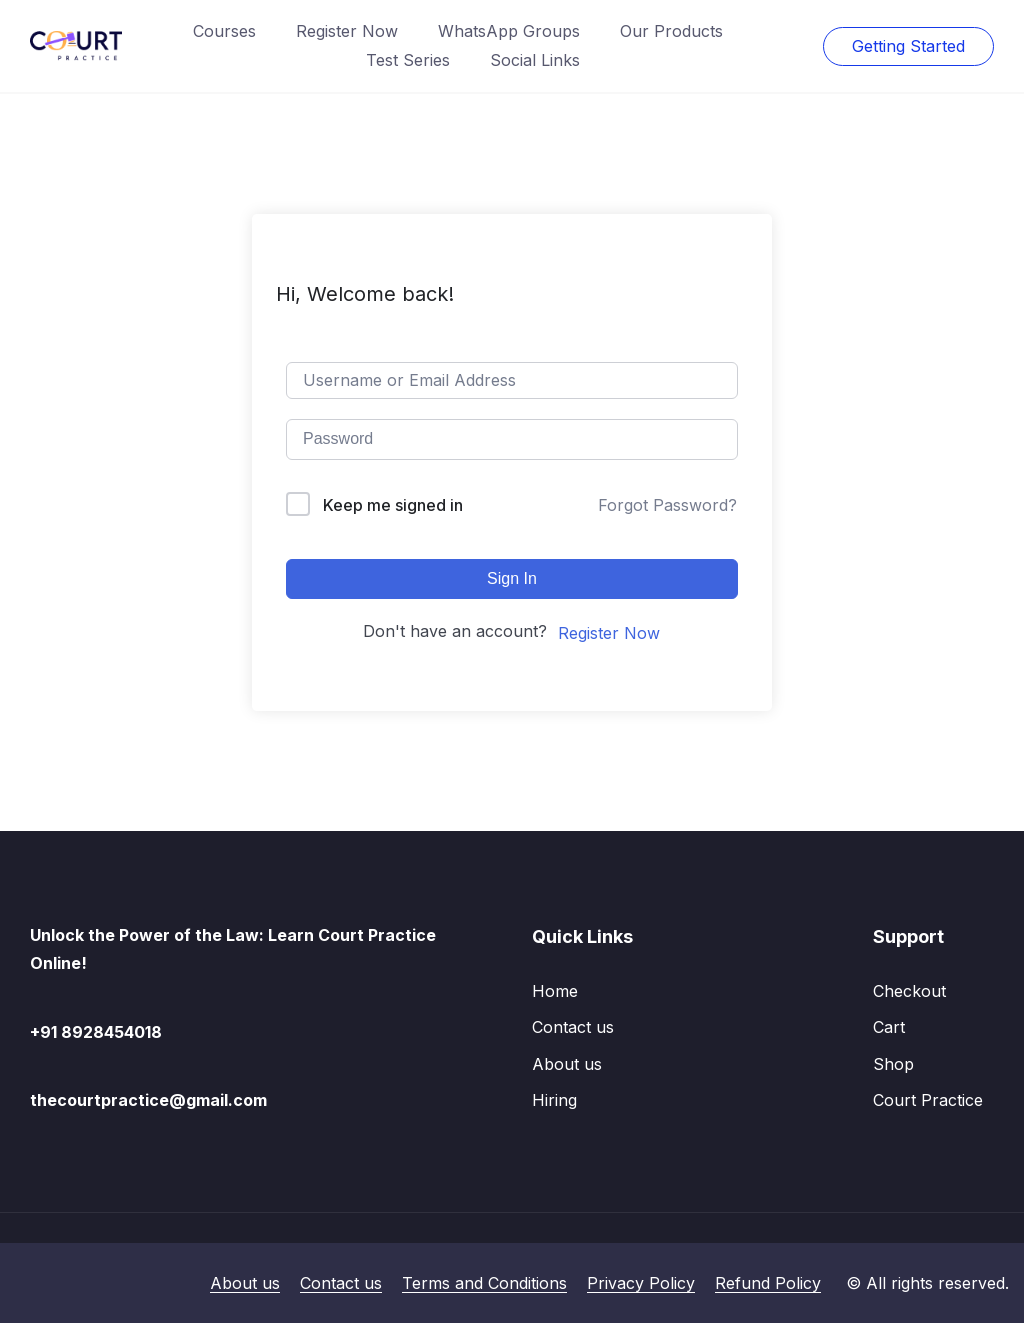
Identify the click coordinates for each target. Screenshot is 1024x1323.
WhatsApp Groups (509, 31)
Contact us (573, 1027)
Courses (224, 31)
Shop (893, 1064)
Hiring (554, 1100)
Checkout (909, 991)
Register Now (347, 31)
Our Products (671, 31)
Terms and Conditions (484, 1283)
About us (567, 1064)
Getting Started (908, 46)
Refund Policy (768, 1283)
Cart (889, 1027)
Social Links (535, 60)
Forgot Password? (667, 505)
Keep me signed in (393, 505)
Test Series (408, 60)
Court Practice (928, 1100)
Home (555, 991)
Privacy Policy (641, 1283)
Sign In (512, 578)
